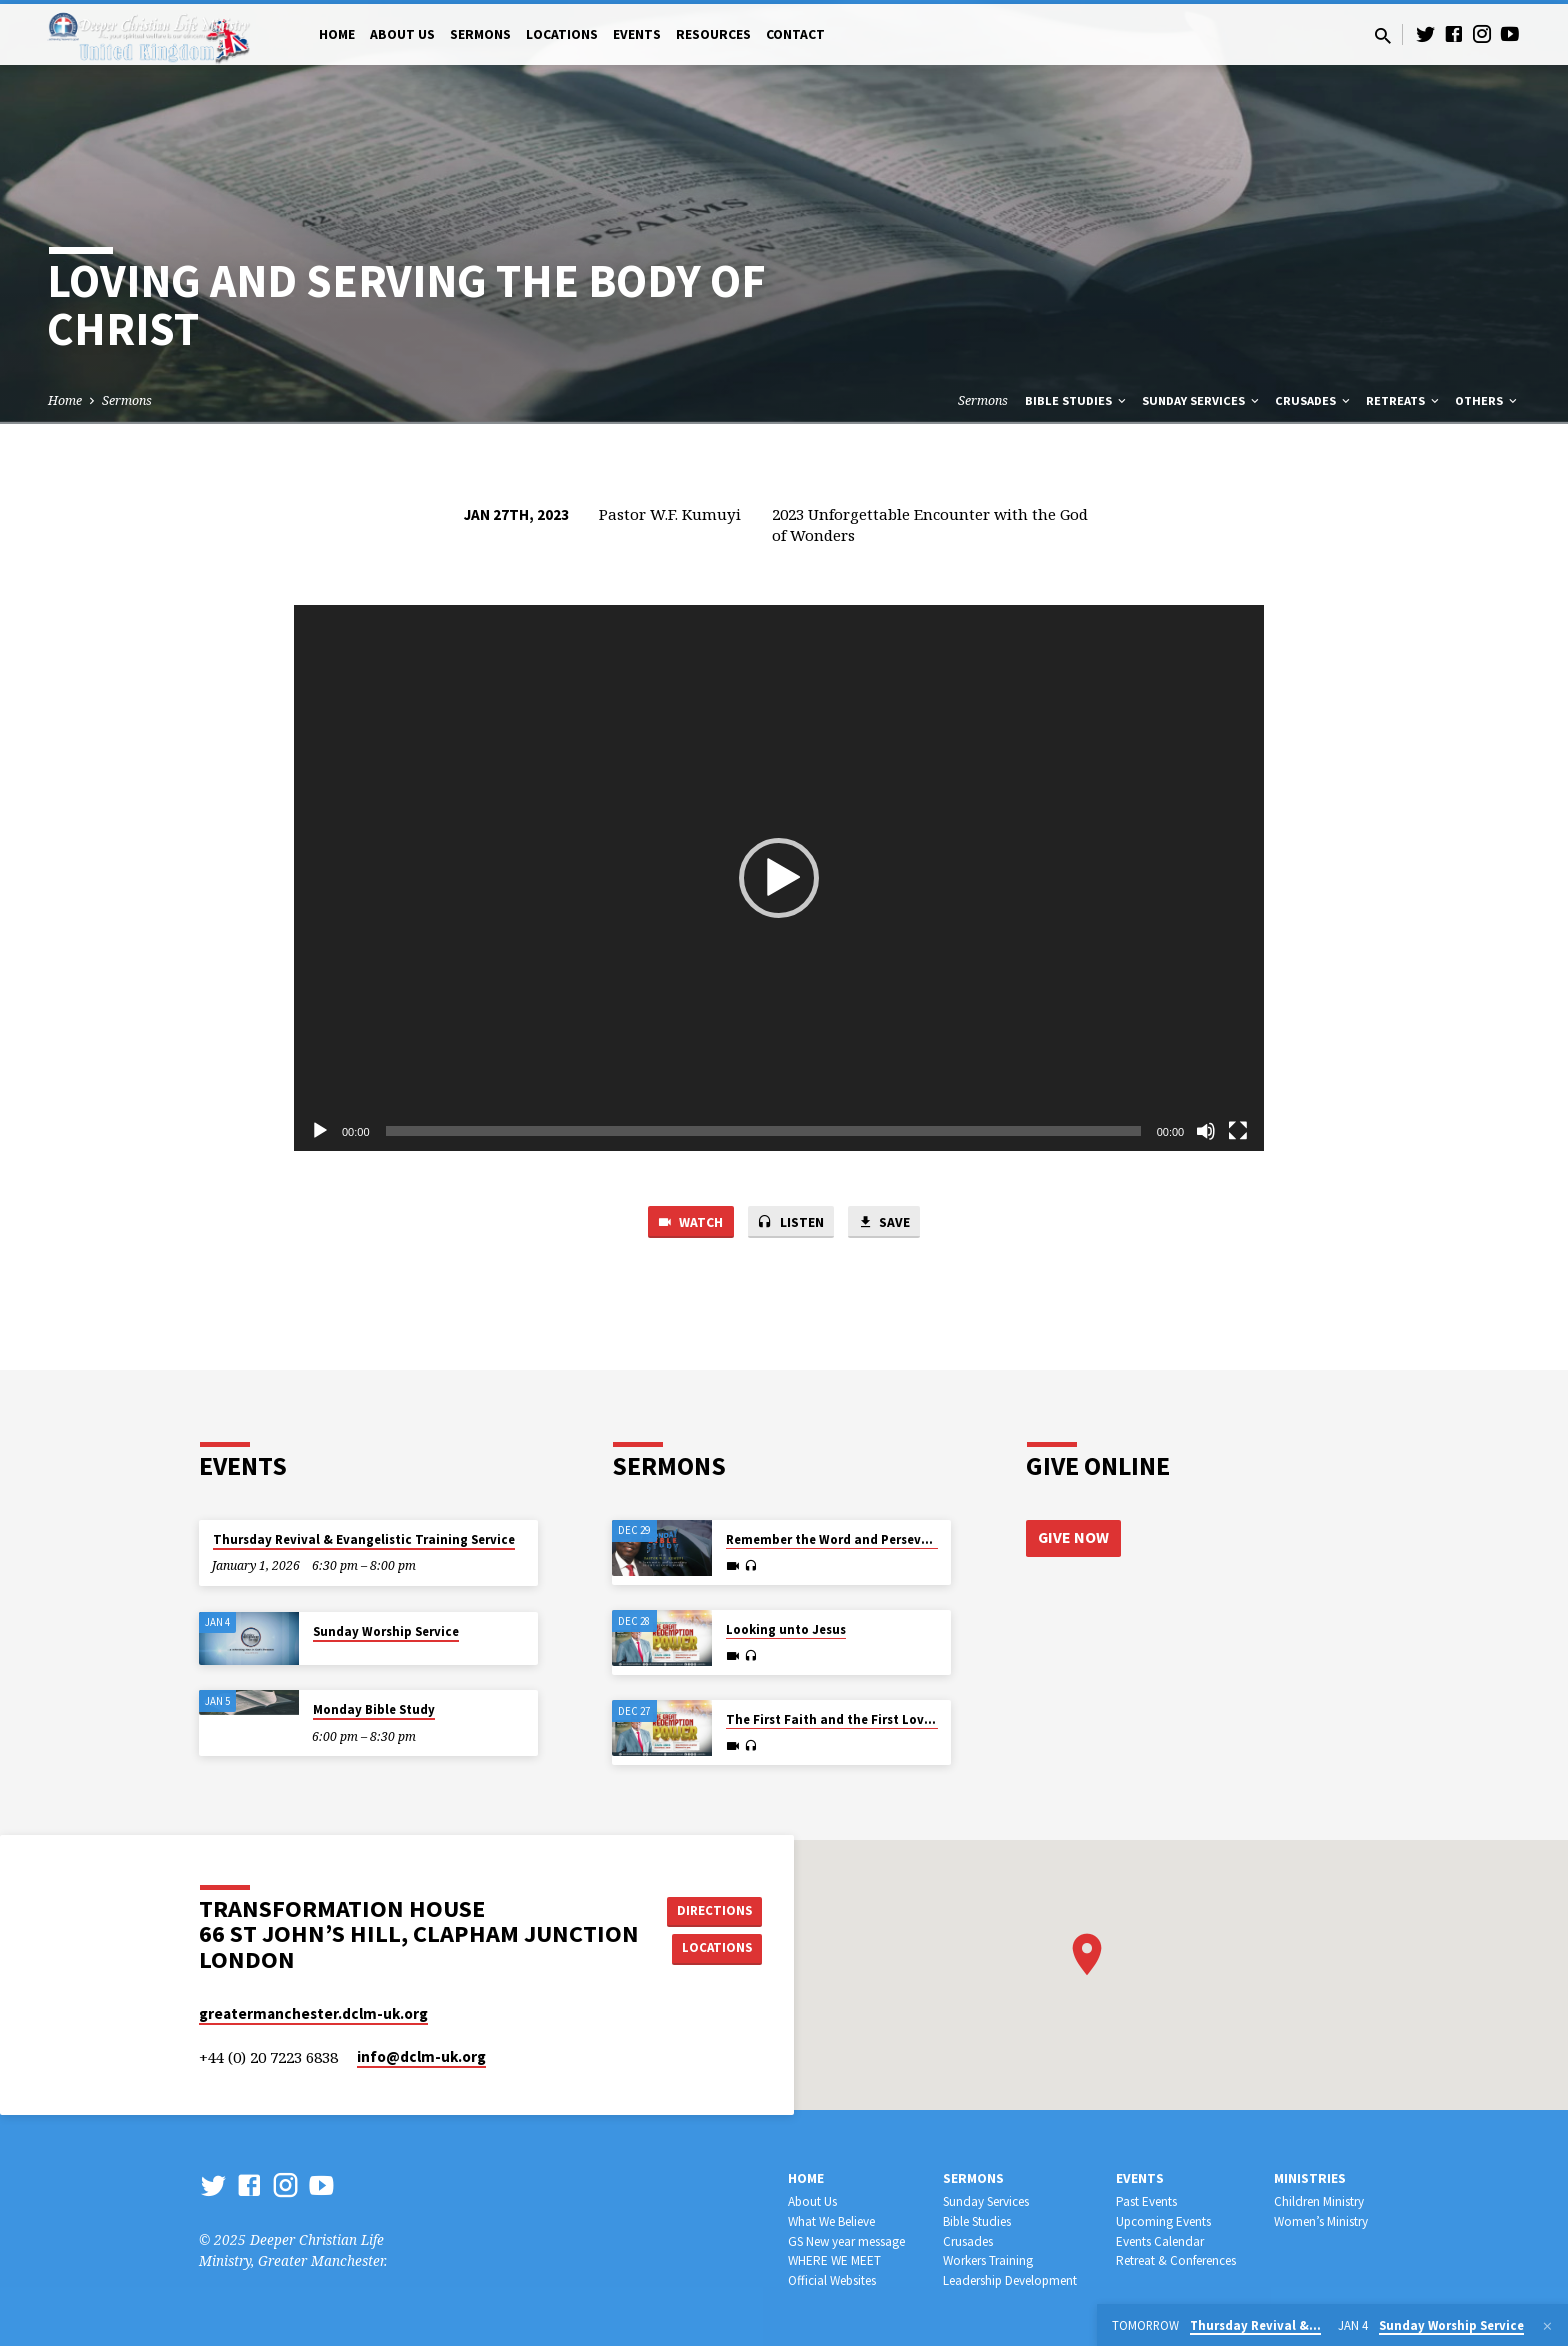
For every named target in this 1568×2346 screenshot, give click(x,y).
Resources (713, 34)
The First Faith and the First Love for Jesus (858, 1720)
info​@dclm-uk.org (421, 2057)
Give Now (1074, 1538)
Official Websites (832, 2280)
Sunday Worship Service (386, 1631)
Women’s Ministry (1321, 2221)
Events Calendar (1160, 2241)
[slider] (763, 1131)
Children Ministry (1319, 2201)
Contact (795, 34)
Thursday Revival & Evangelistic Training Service (364, 1539)
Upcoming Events (1163, 2221)
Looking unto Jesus (786, 1629)
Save (890, 1223)
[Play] (320, 1131)
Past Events (1146, 2201)
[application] (779, 878)
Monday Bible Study (374, 1710)
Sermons (480, 34)
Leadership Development (1010, 2280)
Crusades (1314, 400)
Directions (718, 1910)
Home (337, 34)
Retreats (1404, 400)
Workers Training (988, 2261)
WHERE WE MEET (834, 2261)
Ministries (1310, 2178)
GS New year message (846, 2241)
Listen (791, 1223)
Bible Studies (1077, 400)
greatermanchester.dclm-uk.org (313, 2013)
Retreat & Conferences (1176, 2261)
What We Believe (831, 2221)
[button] (779, 878)
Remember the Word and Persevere (833, 1539)
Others (1487, 400)
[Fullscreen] (1238, 1131)
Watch (684, 1223)
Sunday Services (1202, 400)
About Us (402, 34)
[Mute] (1206, 1131)
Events (637, 34)
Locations (562, 34)
